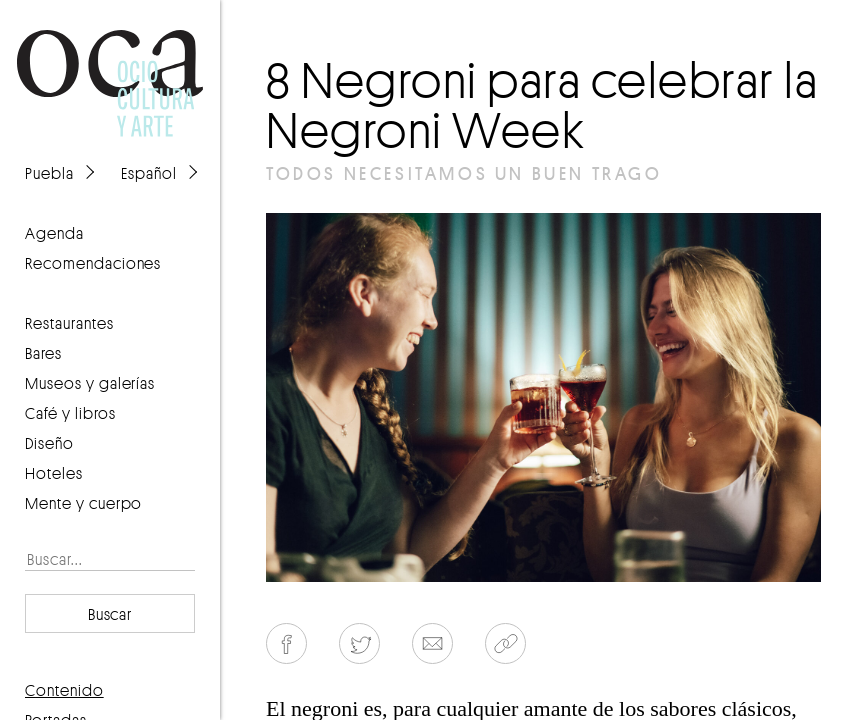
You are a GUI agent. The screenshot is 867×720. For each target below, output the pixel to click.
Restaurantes (69, 323)
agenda (54, 233)
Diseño (49, 443)
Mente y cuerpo (83, 503)
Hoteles (54, 473)
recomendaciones (93, 263)
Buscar (110, 614)
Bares (43, 353)
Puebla (49, 173)
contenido (64, 690)
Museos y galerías (90, 383)
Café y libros (70, 413)
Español (149, 173)
